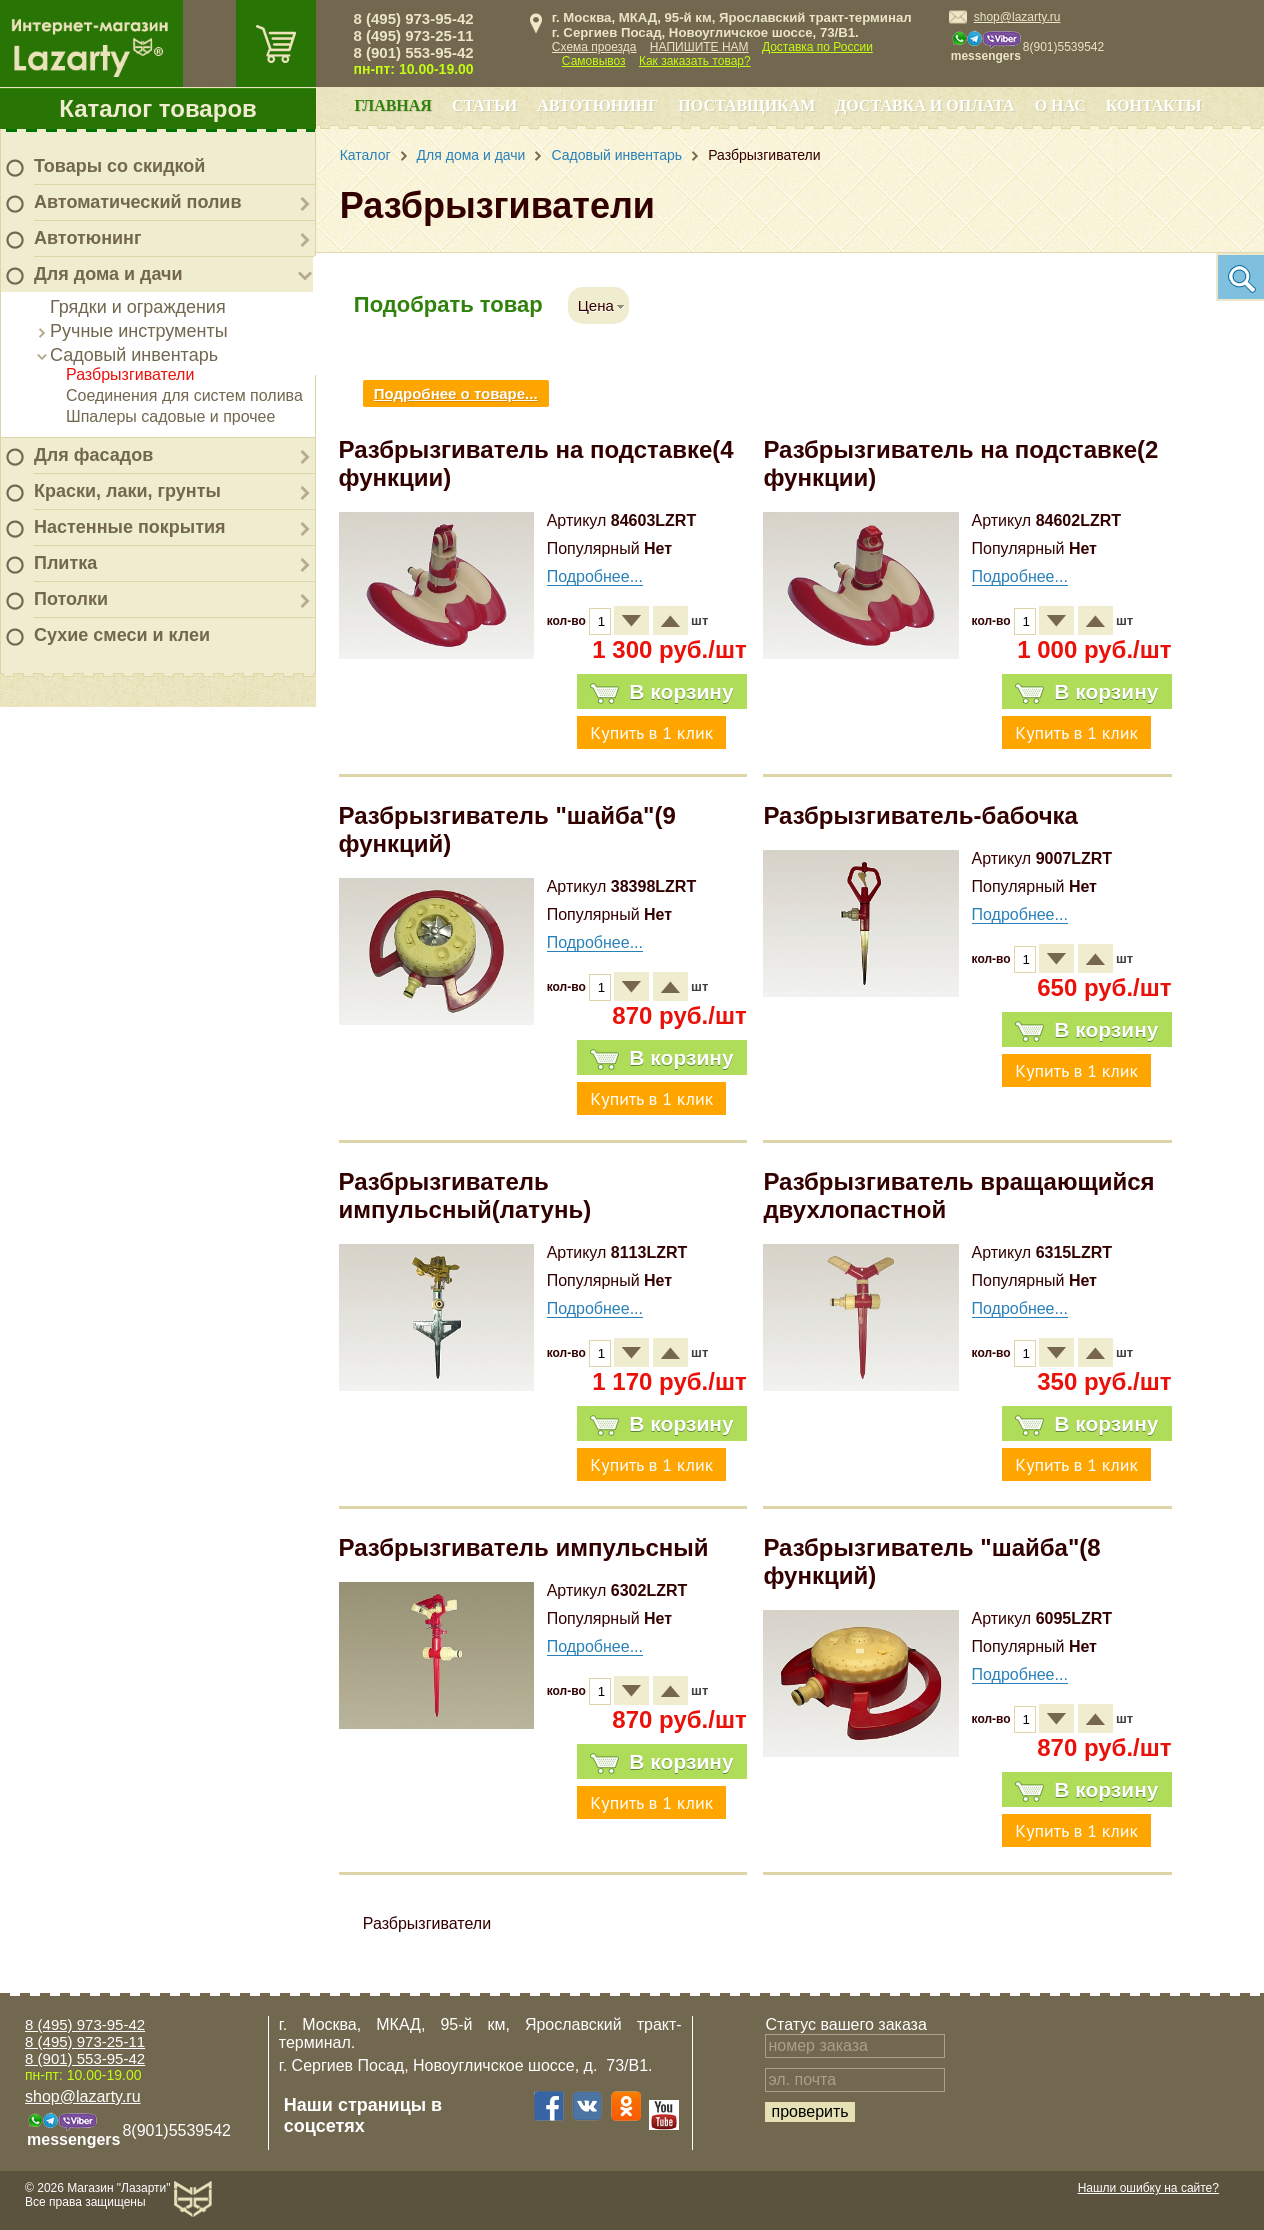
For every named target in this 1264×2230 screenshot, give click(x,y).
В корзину (661, 692)
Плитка (65, 563)
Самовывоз (594, 61)
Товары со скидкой (119, 166)
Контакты (1154, 105)
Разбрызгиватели (130, 374)
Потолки (71, 599)
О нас (1060, 105)
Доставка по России (817, 47)
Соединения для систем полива (184, 395)
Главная (392, 105)
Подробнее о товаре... (456, 393)
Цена (596, 305)
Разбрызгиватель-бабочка (920, 815)
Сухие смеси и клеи (122, 635)
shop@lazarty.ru (1017, 17)
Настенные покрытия (130, 527)
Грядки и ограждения (138, 307)
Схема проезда (594, 47)
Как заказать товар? (695, 61)
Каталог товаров (158, 108)
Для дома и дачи (108, 274)
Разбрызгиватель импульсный (524, 1547)
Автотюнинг (87, 238)
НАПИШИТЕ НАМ (699, 47)
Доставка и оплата (924, 105)
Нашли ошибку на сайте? (1148, 2188)
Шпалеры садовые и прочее (170, 416)
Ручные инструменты (139, 331)
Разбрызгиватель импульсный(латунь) (465, 1195)
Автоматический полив (138, 202)
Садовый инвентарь (134, 355)
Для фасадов (93, 455)
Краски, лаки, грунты (127, 491)
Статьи (484, 105)
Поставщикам (746, 105)
